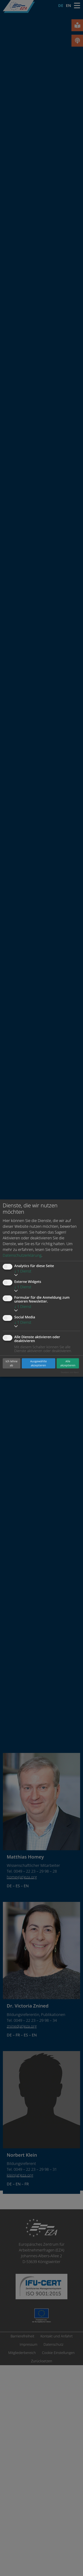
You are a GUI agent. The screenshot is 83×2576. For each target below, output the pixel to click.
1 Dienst (22, 1271)
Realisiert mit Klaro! (70, 1372)
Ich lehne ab (12, 1363)
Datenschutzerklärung (22, 1255)
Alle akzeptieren (67, 1363)
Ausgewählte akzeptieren (38, 1363)
